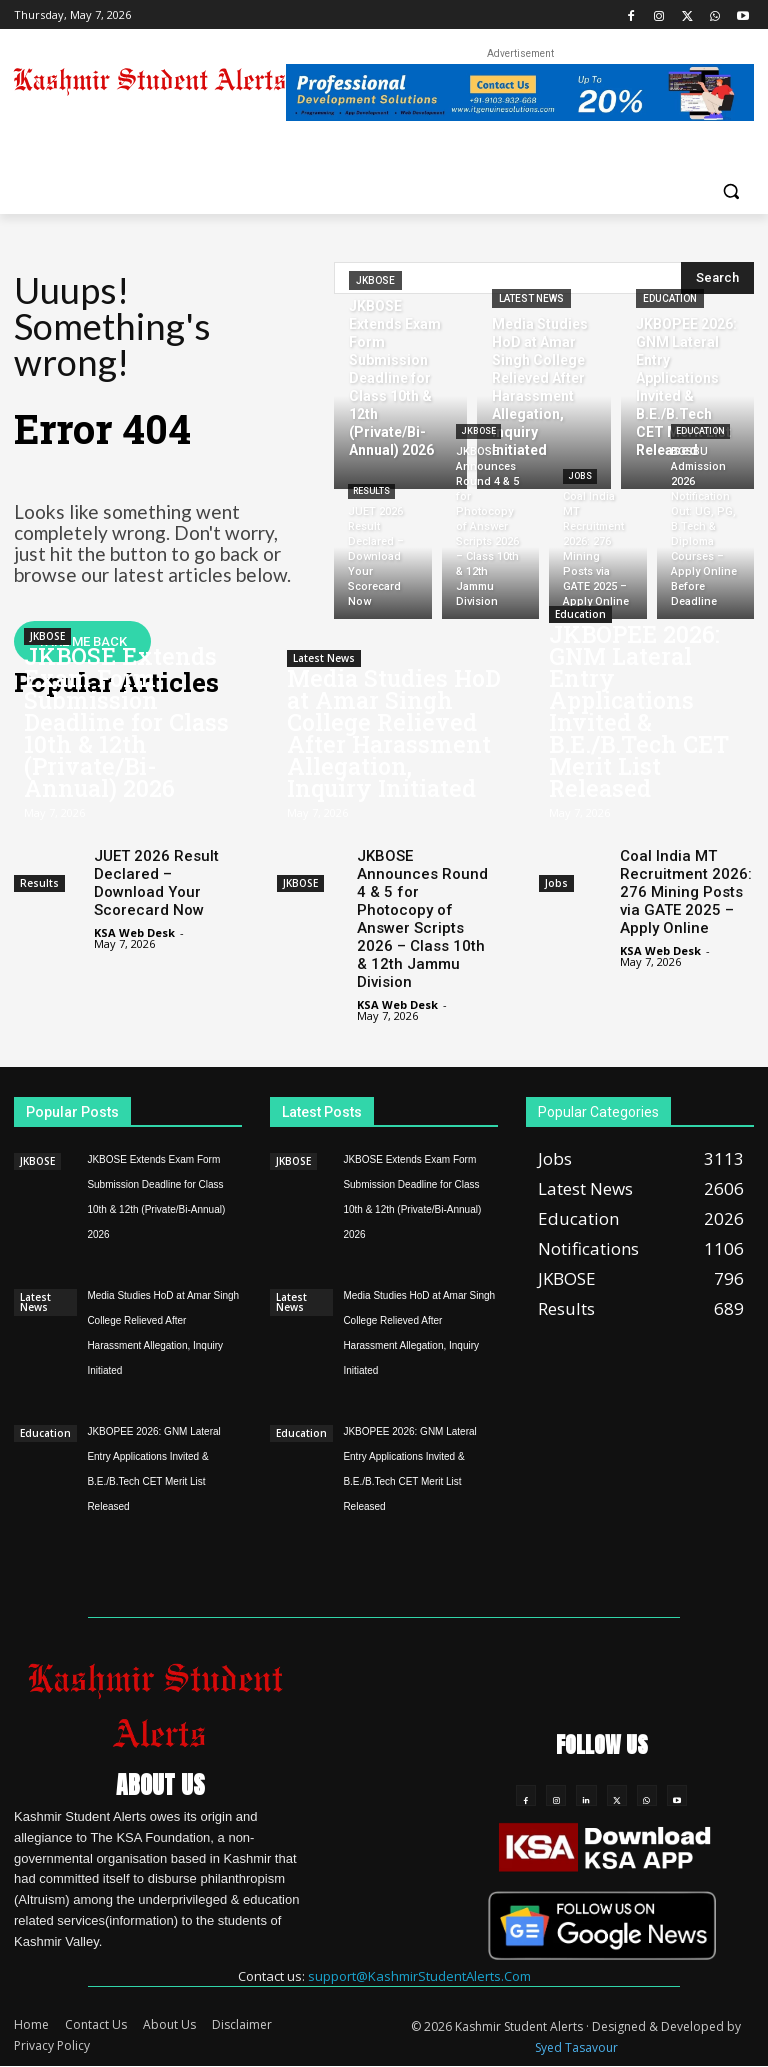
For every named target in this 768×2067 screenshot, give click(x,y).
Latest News (531, 298)
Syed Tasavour (576, 2048)
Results (371, 491)
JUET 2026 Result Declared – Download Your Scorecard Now (156, 883)
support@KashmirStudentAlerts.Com (419, 1976)
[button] (730, 190)
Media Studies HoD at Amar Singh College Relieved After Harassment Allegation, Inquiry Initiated (394, 733)
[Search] (717, 278)
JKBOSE (375, 280)
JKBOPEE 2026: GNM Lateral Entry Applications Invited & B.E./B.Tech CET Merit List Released (639, 711)
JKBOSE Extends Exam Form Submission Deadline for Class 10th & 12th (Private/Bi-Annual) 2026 (126, 722)
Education (670, 298)
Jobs (580, 476)
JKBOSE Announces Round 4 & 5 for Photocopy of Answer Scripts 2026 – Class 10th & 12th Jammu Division (422, 919)
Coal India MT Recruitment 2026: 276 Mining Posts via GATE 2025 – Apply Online (686, 892)
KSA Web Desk (134, 932)
